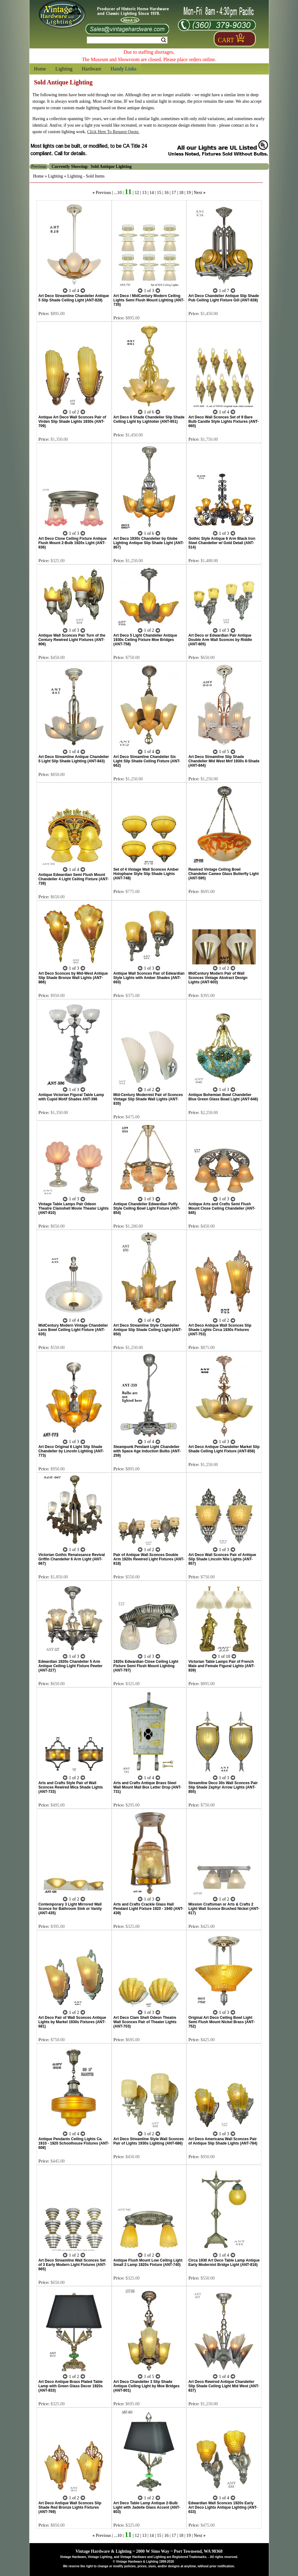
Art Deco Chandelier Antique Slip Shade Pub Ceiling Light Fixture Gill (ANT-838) (223, 298)
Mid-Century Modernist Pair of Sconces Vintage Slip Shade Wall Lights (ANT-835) (148, 1099)
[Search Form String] (127, 40)
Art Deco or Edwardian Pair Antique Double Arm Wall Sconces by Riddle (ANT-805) (220, 639)
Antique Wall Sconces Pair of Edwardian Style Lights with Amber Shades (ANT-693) (149, 977)
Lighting (64, 68)
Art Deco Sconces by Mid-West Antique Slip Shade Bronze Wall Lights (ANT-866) (73, 977)
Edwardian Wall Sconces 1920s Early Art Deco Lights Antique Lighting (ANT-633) (222, 2507)
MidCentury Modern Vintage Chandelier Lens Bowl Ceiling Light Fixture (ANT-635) (73, 1329)
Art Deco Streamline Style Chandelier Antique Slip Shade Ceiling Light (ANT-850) (147, 1329)
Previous (103, 192)
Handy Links (123, 68)
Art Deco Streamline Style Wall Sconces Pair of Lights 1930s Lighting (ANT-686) (148, 2141)
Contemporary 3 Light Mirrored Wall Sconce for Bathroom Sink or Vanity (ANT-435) (70, 1908)
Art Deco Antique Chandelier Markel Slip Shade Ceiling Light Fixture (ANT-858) (224, 1449)
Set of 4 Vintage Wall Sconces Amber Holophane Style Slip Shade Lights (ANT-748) (146, 873)
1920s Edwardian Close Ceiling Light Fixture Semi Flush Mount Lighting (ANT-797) (145, 1665)
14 (151, 192)
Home (40, 68)
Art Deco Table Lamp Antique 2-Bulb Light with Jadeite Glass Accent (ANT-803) (146, 2507)
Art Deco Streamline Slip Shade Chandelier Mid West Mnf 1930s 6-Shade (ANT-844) (223, 761)
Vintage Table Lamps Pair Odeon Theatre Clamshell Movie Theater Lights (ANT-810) (73, 1208)
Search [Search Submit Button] (163, 40)
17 (174, 192)
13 (144, 192)
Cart (226, 40)
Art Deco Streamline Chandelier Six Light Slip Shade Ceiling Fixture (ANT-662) (146, 761)
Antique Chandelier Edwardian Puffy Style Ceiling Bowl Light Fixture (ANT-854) (146, 1208)
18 (181, 192)
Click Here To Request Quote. (113, 131)
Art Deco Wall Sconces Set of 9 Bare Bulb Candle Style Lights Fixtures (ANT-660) (223, 421)
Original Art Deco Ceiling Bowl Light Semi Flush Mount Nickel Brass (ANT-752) (221, 2021)
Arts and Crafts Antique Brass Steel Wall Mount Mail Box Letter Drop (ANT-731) (147, 1787)
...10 (118, 192)
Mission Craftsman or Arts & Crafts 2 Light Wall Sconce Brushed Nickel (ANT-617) (223, 1908)
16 (166, 192)
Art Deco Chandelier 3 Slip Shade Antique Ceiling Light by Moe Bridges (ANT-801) (146, 2386)
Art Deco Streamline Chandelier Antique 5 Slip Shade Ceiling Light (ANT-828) (73, 298)
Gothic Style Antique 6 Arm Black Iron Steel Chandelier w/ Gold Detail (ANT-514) (221, 542)
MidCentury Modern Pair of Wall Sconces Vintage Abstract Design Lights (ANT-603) (217, 977)
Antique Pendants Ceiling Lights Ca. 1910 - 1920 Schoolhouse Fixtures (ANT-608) (73, 2143)
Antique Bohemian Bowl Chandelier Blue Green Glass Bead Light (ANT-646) (223, 1097)
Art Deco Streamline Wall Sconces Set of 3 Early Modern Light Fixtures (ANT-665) (72, 2264)
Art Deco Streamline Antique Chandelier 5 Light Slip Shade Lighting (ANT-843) (73, 759)
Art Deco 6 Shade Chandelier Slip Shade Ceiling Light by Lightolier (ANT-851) (149, 419)
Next (198, 192)
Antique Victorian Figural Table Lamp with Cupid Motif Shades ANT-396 (71, 1097)
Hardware (91, 68)
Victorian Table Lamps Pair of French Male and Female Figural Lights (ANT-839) (221, 1665)
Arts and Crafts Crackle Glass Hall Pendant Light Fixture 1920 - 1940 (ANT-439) (148, 1908)
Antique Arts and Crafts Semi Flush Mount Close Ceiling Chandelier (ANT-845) (221, 1208)
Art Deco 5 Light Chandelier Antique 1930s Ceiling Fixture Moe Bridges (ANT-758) (145, 639)
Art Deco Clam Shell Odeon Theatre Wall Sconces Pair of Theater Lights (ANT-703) (145, 2021)
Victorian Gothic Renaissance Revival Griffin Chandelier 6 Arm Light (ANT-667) (71, 1559)
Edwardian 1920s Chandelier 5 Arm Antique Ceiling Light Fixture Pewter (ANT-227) (70, 1665)
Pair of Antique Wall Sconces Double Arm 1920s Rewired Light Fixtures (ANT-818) (149, 1559)
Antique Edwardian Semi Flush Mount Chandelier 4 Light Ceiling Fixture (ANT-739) (73, 879)
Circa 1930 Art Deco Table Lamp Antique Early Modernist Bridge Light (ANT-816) (224, 2262)
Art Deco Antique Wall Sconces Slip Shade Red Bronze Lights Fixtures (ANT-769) (69, 2507)
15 (159, 192)
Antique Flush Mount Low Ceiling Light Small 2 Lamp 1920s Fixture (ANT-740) (148, 2262)
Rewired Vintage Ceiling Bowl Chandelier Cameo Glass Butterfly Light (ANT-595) (223, 873)
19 (188, 192)
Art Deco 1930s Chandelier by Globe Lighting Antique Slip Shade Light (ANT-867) (148, 542)
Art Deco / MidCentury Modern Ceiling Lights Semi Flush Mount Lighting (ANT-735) (149, 300)
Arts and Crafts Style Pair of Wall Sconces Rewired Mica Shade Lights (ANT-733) (70, 1787)
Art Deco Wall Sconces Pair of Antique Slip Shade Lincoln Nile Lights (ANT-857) (222, 1559)
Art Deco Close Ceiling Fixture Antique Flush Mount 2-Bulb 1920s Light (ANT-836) (72, 542)
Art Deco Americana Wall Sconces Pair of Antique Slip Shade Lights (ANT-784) (222, 2141)
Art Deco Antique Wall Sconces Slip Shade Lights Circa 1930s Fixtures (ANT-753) (219, 1329)
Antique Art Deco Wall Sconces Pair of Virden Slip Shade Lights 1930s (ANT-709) (72, 421)
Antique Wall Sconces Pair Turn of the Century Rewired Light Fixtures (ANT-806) (71, 639)
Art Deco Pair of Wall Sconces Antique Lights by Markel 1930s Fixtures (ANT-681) (72, 2021)
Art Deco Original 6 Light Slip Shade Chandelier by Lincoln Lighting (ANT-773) (71, 1451)
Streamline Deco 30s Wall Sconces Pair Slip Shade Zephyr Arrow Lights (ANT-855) (223, 1787)
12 (137, 192)
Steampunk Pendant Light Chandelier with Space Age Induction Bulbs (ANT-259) (147, 1451)
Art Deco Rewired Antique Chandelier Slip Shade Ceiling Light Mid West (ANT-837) (223, 2386)
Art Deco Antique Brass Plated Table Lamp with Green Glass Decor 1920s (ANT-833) (70, 2386)
